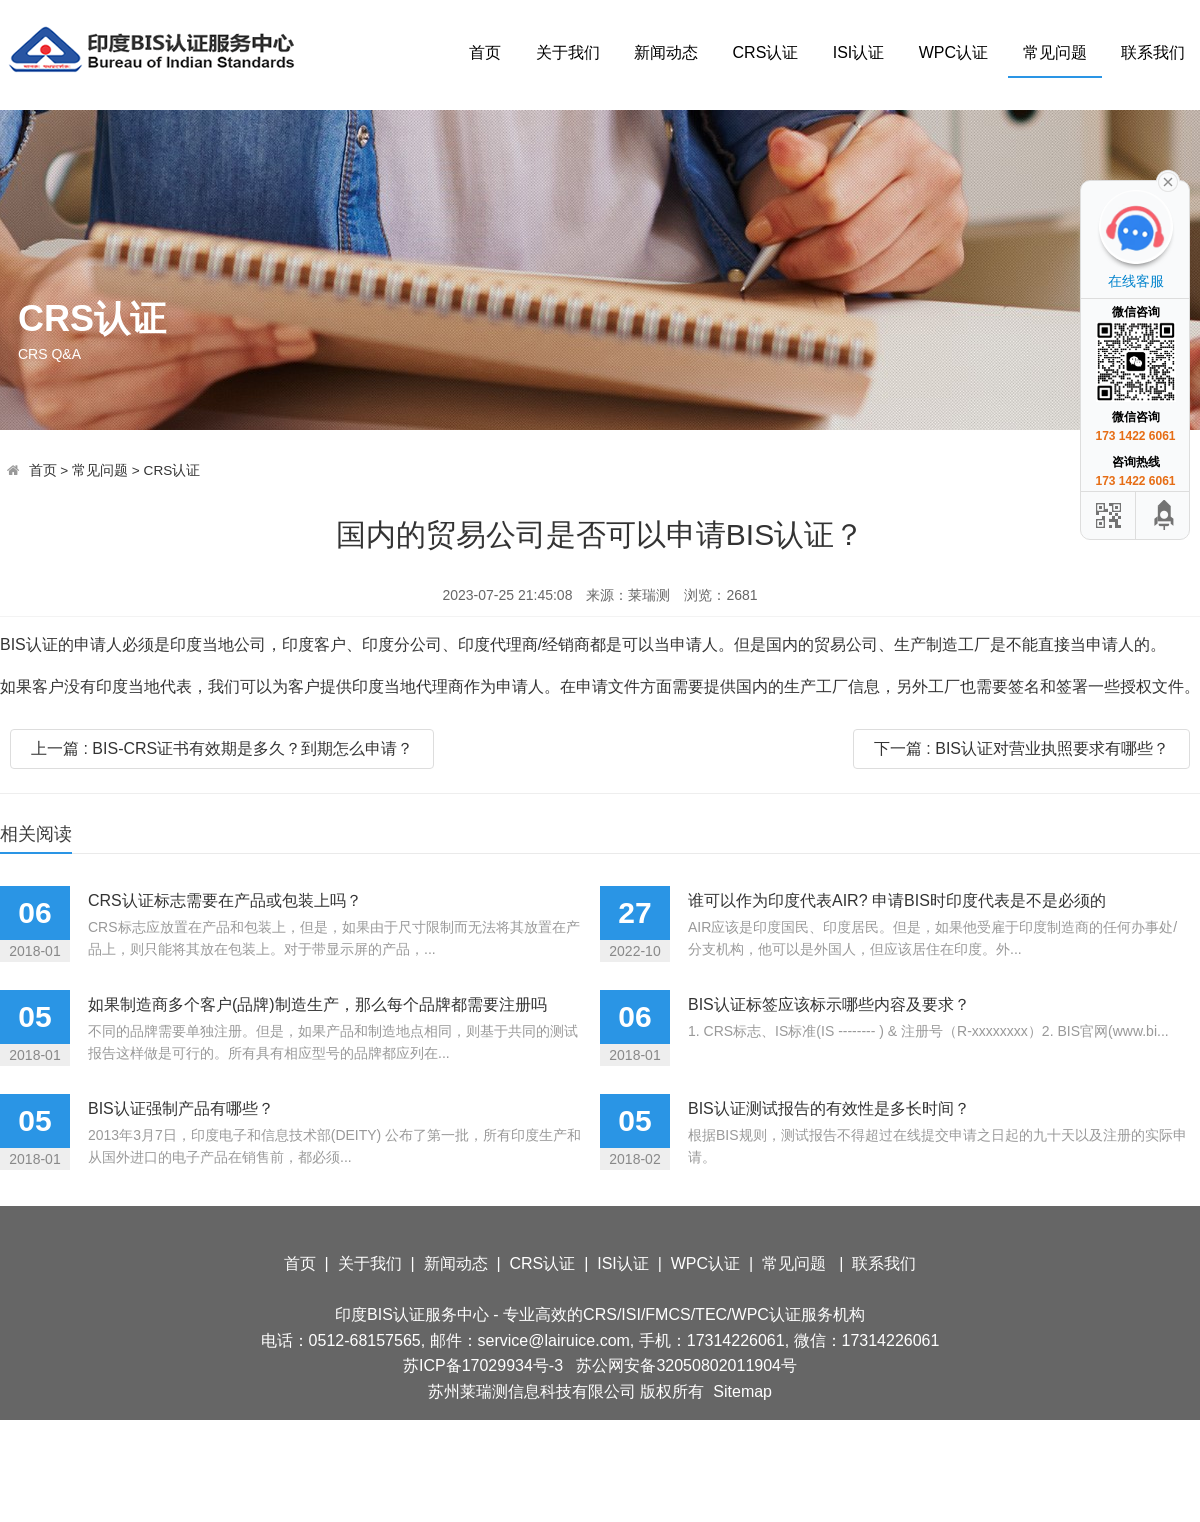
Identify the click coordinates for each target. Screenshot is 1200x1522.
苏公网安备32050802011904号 (686, 1365)
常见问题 (1055, 52)
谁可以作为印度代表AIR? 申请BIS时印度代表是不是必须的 (897, 900)
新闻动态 (666, 52)
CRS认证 (766, 52)
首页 (485, 52)
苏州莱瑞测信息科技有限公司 (532, 1391)
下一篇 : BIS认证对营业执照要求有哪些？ (1021, 748)
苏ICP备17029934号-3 (483, 1365)
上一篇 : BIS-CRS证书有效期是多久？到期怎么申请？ (222, 748)
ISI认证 (859, 52)
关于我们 (568, 52)
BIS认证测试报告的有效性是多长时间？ (829, 1108)
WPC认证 (953, 52)
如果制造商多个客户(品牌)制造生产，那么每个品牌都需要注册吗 (317, 1004)
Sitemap (742, 1391)
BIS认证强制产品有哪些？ (181, 1108)
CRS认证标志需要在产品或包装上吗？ (225, 900)
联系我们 (1153, 52)
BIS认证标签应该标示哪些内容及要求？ (829, 1004)
